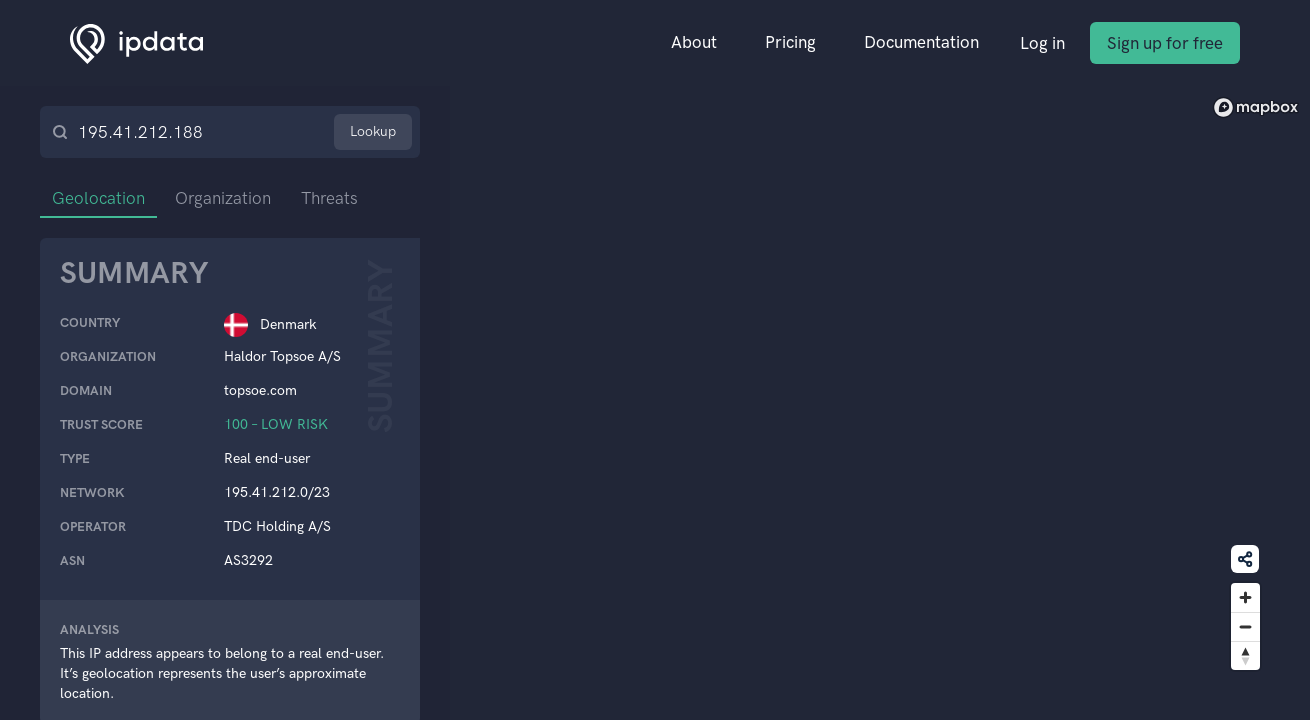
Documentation (921, 42)
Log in (1042, 43)
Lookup (373, 131)
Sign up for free (1165, 43)
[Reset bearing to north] (1245, 655)
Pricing (790, 42)
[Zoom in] (1245, 597)
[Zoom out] (1245, 626)
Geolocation (98, 198)
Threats (329, 198)
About (694, 42)
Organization (223, 198)
